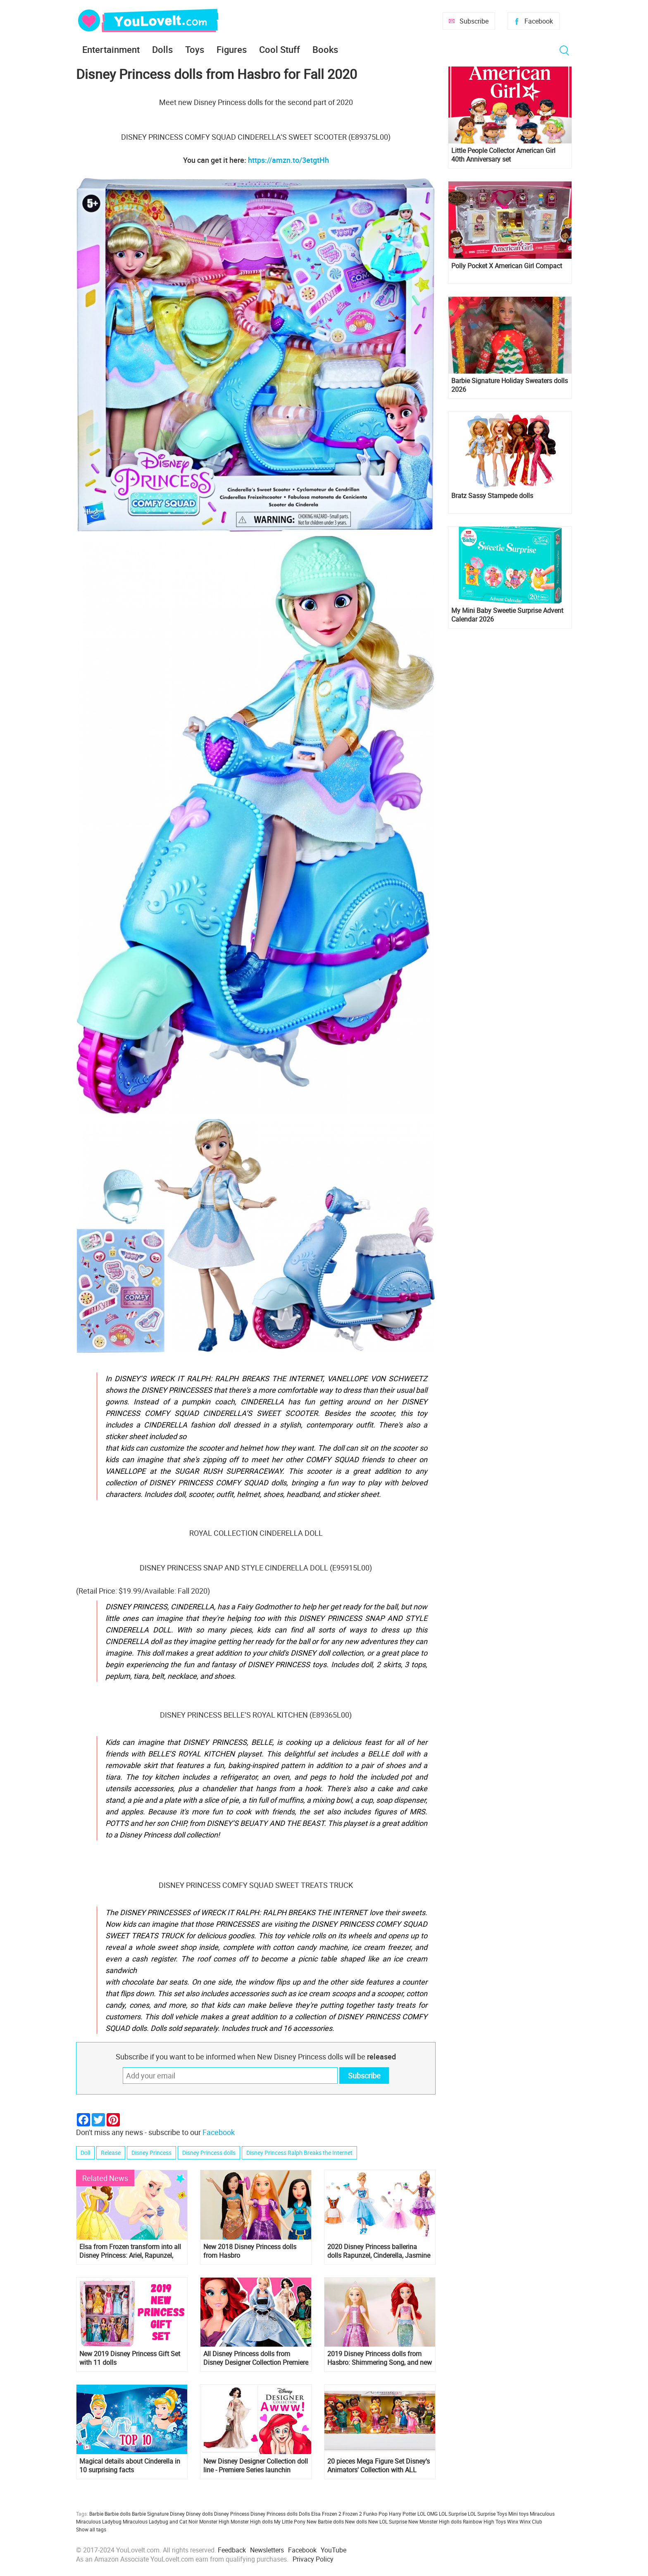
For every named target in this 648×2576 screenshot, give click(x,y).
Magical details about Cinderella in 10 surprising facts (129, 2465)
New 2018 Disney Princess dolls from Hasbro (249, 2251)
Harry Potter (402, 2513)
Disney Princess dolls (209, 2153)
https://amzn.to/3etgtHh (288, 160)
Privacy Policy (313, 2559)
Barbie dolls (118, 2513)
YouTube (333, 2550)
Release (111, 2153)
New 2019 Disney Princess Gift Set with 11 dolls (129, 2358)
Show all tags (91, 2529)
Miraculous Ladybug (99, 2521)
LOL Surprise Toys (487, 2513)
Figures (232, 49)
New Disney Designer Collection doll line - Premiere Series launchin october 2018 (255, 2465)
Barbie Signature (150, 2513)
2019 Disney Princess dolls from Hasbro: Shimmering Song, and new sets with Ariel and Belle (379, 2358)
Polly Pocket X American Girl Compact (506, 266)
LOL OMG (427, 2513)
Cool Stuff (279, 49)
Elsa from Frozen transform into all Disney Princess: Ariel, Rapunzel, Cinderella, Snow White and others (130, 2251)
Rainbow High (478, 2521)
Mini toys (518, 2513)
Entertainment (111, 49)
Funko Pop (375, 2513)
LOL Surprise (453, 2513)
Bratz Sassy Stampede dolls (492, 495)
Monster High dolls (252, 2521)
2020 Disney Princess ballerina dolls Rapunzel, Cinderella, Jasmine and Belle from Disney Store (378, 2251)
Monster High (214, 2521)
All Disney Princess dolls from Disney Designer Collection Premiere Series (255, 2358)
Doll (85, 2153)
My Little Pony (289, 2521)
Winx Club (530, 2521)
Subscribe (474, 21)
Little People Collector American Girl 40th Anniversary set (503, 155)
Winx (512, 2521)
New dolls (356, 2521)
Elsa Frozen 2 (326, 2513)
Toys (194, 49)
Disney (177, 2513)
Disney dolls (199, 2513)
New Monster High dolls (435, 2521)
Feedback (232, 2550)
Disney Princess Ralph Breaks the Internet (299, 2153)
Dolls (162, 49)
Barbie (96, 2513)
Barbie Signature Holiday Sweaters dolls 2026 (509, 385)
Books (325, 49)
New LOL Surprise (387, 2521)
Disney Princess (151, 2153)
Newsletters (267, 2550)
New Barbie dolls (325, 2521)
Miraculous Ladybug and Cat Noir (160, 2521)
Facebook (538, 21)
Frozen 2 (352, 2513)
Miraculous (542, 2513)
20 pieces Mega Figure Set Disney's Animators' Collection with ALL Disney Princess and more (378, 2465)
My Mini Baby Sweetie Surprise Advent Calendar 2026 (507, 615)
